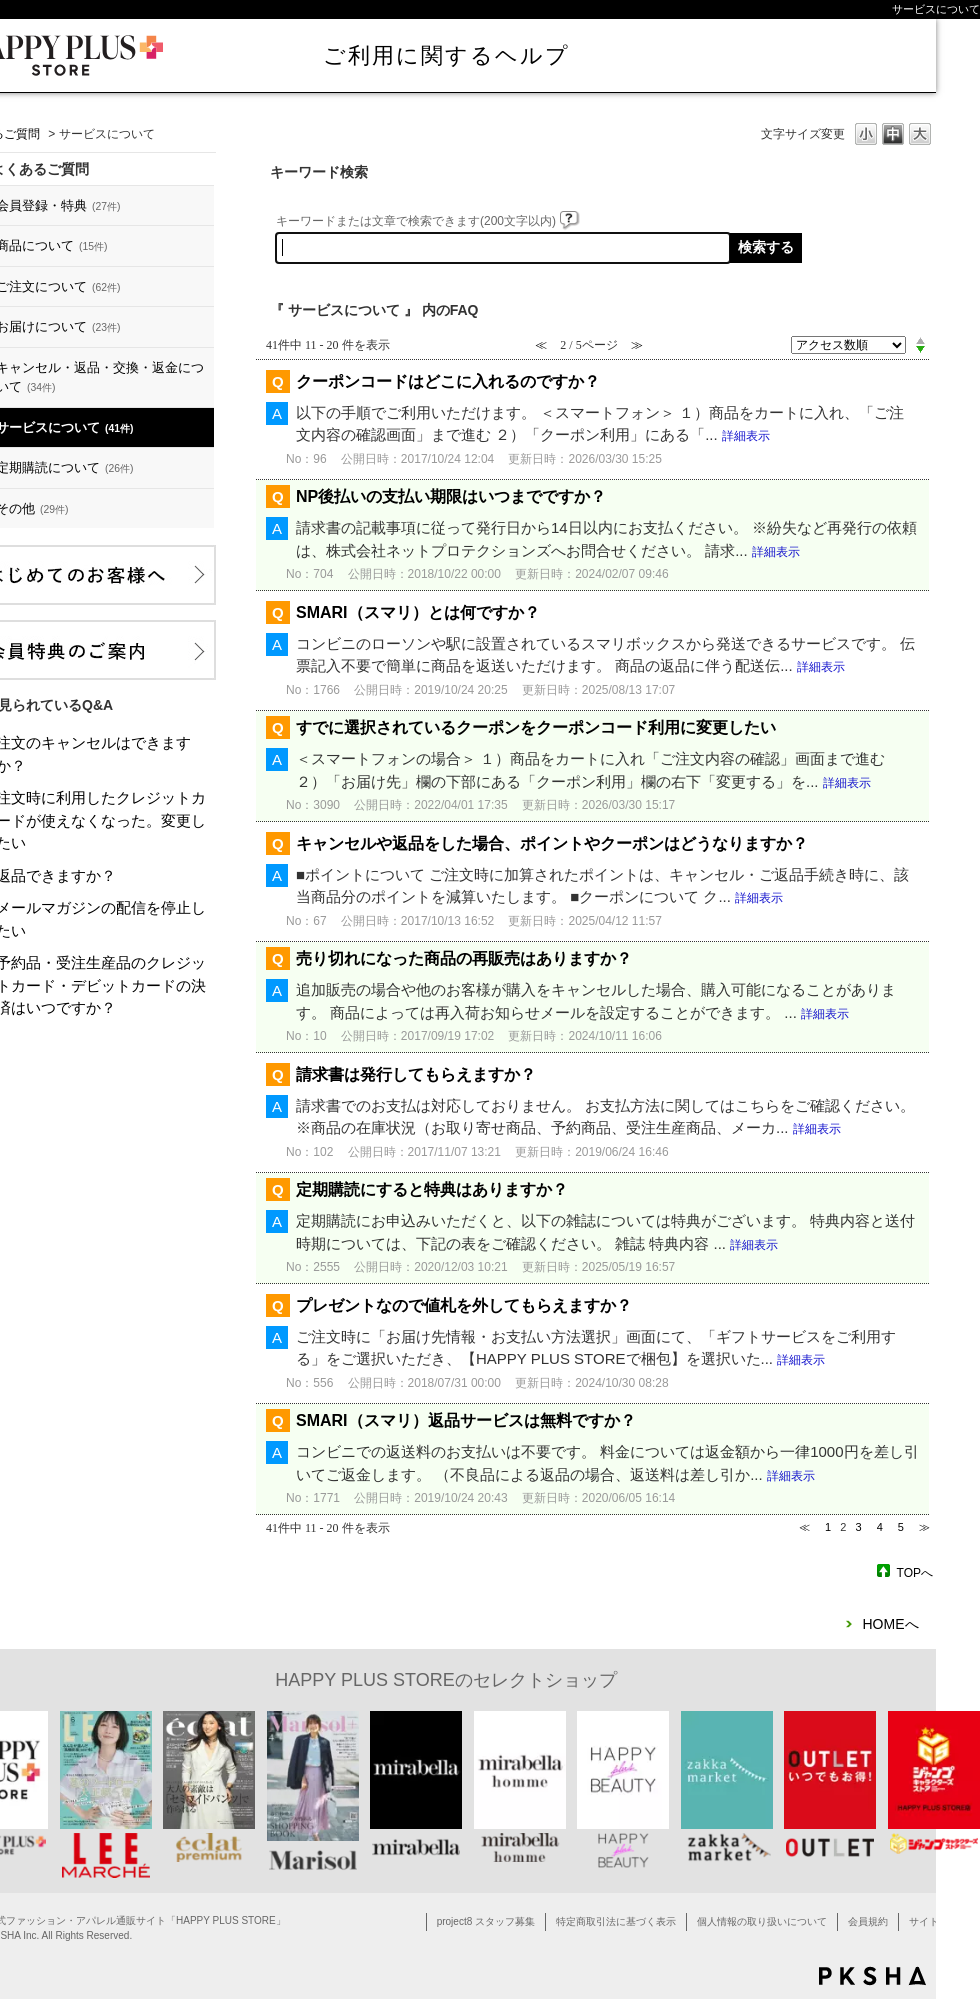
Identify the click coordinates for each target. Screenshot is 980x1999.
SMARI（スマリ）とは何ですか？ (418, 612)
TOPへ (915, 1572)
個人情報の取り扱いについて (762, 1921)
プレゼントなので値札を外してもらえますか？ (464, 1305)
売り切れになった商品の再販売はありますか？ (464, 958)
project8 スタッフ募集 (486, 1921)
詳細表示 (746, 436)
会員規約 (868, 1921)
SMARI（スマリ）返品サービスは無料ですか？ (466, 1420)
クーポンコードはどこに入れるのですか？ (448, 381)
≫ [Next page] (924, 1527)
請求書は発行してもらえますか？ (416, 1074)
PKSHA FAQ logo (872, 1976)
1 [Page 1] (828, 1527)
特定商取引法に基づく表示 (616, 1921)
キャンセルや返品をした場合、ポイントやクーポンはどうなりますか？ (552, 843)
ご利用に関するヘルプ (446, 55)
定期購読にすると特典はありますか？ (432, 1189)
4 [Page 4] (880, 1527)
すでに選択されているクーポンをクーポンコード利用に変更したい (536, 727)
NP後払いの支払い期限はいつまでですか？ (451, 496)
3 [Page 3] (858, 1527)
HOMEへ (891, 1624)
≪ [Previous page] (804, 1527)
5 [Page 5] (901, 1527)
